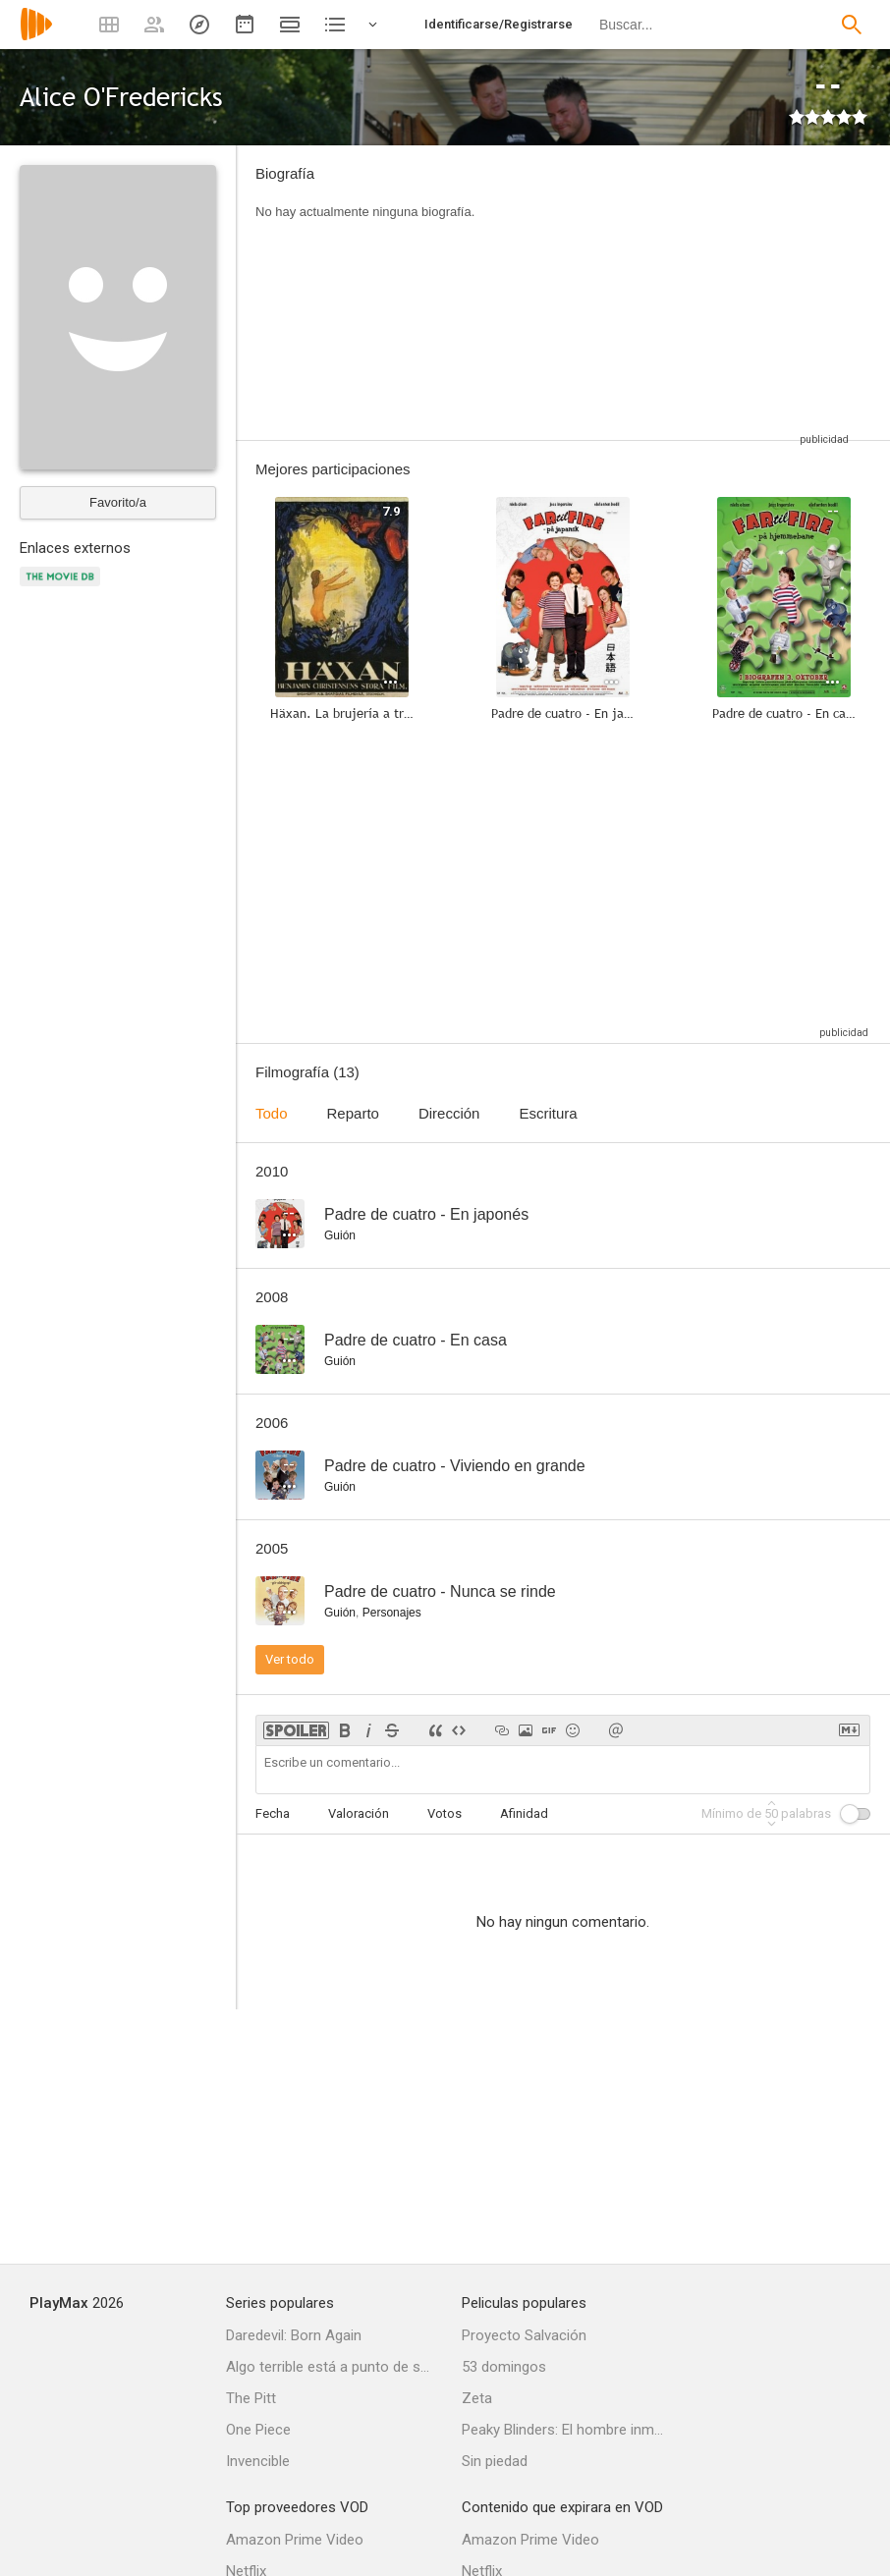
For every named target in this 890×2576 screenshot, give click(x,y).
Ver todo (289, 1659)
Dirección (449, 1113)
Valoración (358, 1813)
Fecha (272, 1813)
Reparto (353, 1113)
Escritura (548, 1113)
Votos (444, 1813)
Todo (271, 1113)
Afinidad (524, 1813)
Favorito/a (117, 502)
